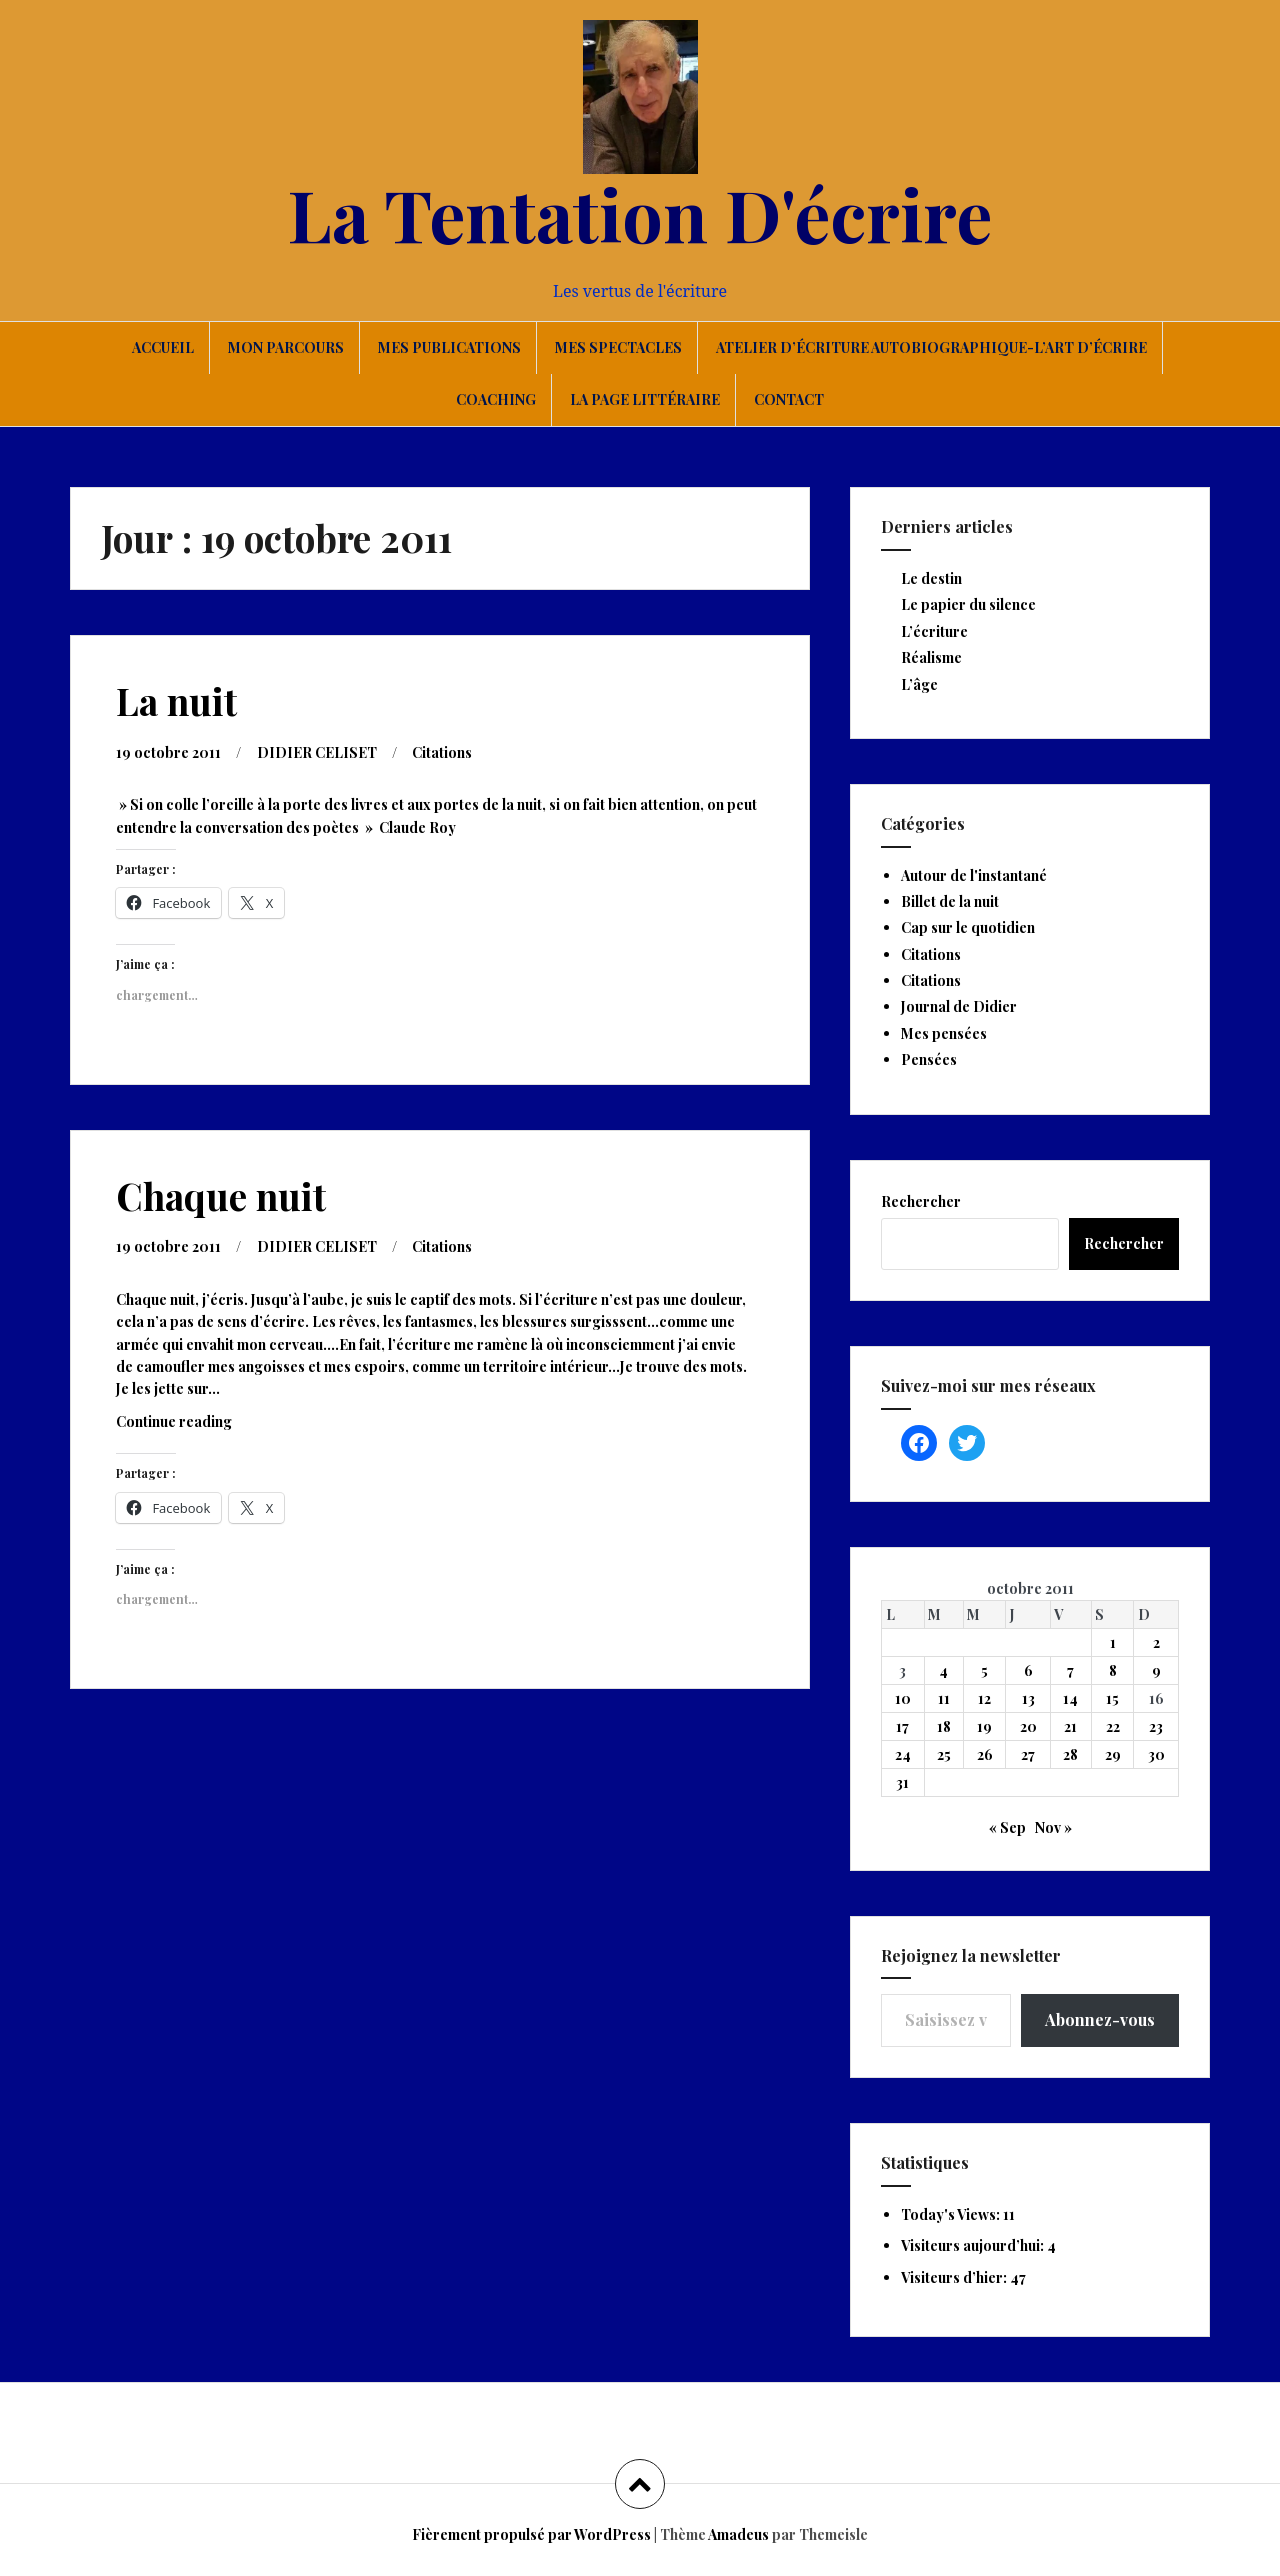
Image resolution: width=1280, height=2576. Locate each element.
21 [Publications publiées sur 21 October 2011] (1070, 1726)
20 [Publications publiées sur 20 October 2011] (1028, 1726)
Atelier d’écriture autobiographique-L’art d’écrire (931, 347)
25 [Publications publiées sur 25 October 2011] (944, 1754)
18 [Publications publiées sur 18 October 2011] (944, 1726)
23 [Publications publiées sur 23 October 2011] (1156, 1726)
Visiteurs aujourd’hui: (974, 2245)
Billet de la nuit (950, 901)
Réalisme (931, 657)
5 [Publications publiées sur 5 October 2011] (984, 1670)
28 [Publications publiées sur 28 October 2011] (1070, 1754)
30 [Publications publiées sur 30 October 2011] (1156, 1754)
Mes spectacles (618, 347)
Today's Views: (952, 2214)
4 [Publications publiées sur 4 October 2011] (943, 1670)
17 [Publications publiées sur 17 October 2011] (902, 1726)
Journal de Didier (959, 1006)
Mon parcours (286, 347)
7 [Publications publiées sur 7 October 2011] (1070, 1670)
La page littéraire (645, 399)
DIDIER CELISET (317, 752)
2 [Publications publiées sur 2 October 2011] (1156, 1642)
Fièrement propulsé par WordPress (531, 2534)
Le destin (931, 578)
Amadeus (738, 2534)
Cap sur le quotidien (968, 927)
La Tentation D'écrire (640, 213)
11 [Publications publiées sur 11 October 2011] (944, 1698)
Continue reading (199, 1426)
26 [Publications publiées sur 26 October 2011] (985, 1754)
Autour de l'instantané (974, 875)
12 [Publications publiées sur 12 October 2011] (984, 1698)
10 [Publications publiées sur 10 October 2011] (903, 1698)
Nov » (1053, 1827)
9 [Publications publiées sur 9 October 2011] (1156, 1670)
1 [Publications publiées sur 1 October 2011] (1113, 1642)
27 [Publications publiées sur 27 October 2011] (1028, 1754)
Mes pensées (944, 1033)
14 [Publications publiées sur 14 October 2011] (1070, 1698)
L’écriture (934, 631)
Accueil (163, 347)
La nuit (176, 700)
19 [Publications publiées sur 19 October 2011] (984, 1726)
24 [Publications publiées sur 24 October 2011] (903, 1754)
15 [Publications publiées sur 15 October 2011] (1112, 1698)
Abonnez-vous (1100, 2019)
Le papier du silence (968, 604)
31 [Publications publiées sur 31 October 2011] (902, 1782)
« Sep (1007, 1827)
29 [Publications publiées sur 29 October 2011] (1113, 1754)
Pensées (929, 1059)
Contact (789, 399)
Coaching (496, 399)
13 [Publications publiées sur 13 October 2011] (1028, 1698)
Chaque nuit (221, 1195)
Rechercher (921, 1201)
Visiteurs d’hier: (955, 2277)
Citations (442, 752)
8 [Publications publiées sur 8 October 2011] (1113, 1670)
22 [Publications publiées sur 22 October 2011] (1113, 1726)
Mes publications (449, 347)
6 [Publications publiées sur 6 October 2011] (1028, 1670)
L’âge (919, 684)
